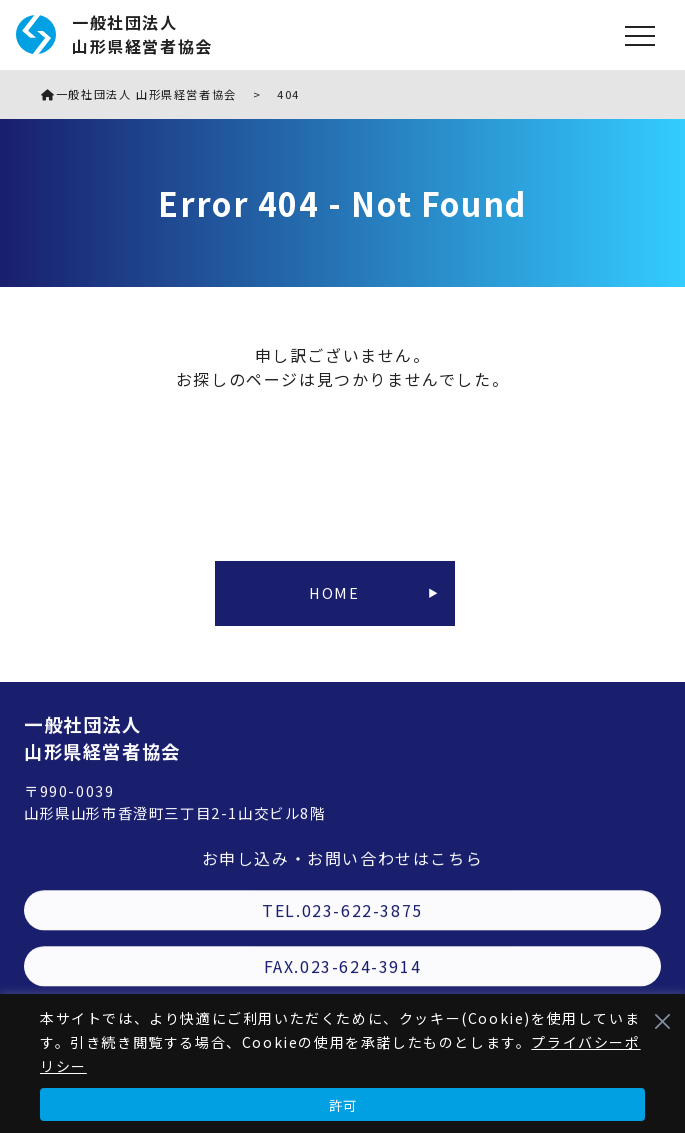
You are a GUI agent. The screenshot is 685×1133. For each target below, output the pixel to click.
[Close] (662, 1021)
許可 (343, 1105)
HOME (334, 592)
